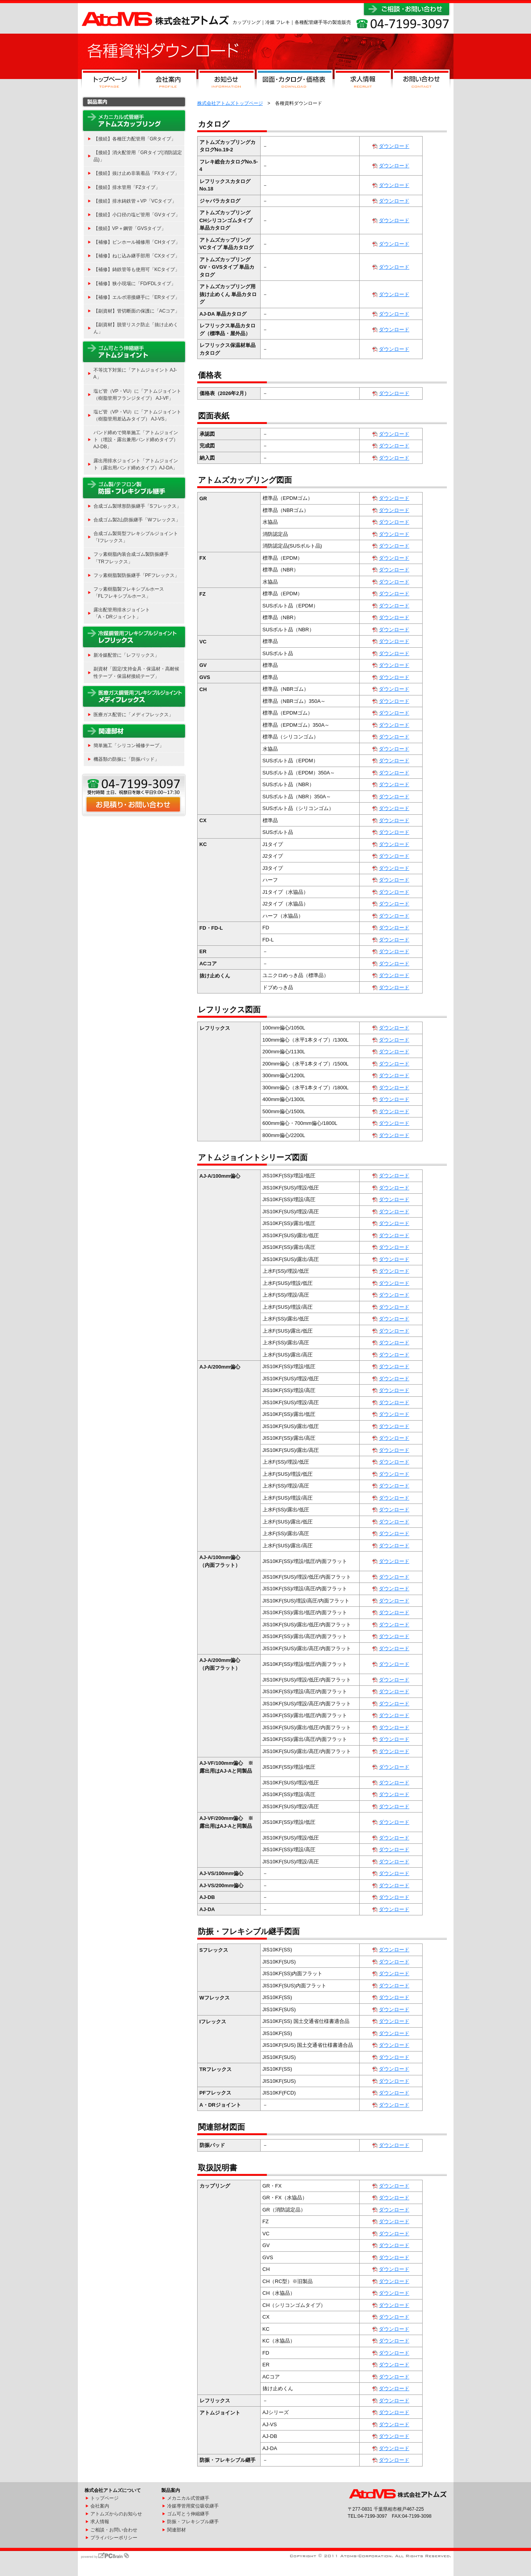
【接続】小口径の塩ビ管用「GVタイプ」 (137, 214)
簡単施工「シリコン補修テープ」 (129, 745)
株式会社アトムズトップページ (230, 103)
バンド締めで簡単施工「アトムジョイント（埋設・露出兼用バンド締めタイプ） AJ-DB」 (136, 439)
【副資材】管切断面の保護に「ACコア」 (137, 311)
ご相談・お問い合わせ (113, 2530)
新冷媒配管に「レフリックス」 (126, 655)
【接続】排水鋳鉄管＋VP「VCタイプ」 (135, 201)
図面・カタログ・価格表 (294, 80)
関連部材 (176, 2530)
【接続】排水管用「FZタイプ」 (127, 187)
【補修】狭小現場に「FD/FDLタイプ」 (135, 283)
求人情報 (363, 80)
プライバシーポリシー (113, 2537)
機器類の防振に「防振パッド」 (126, 759)
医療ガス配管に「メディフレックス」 (133, 714)
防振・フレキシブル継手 (193, 2521)
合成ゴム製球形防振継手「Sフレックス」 (137, 506)
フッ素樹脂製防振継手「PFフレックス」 (136, 575)
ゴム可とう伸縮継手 (188, 2514)
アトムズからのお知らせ (116, 2514)
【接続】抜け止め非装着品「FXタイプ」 (136, 173)
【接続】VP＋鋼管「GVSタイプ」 (130, 228)
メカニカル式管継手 (188, 2498)
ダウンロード (394, 146)
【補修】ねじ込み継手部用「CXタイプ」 (137, 256)
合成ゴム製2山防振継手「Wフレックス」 (137, 520)
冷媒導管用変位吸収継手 (193, 2506)
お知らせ (227, 80)
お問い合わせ (421, 80)
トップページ (110, 80)
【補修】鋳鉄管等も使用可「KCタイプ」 (137, 269)
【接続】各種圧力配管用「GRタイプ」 (135, 139)
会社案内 (168, 80)
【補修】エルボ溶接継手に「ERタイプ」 (137, 297)
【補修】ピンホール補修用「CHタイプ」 (137, 242)
